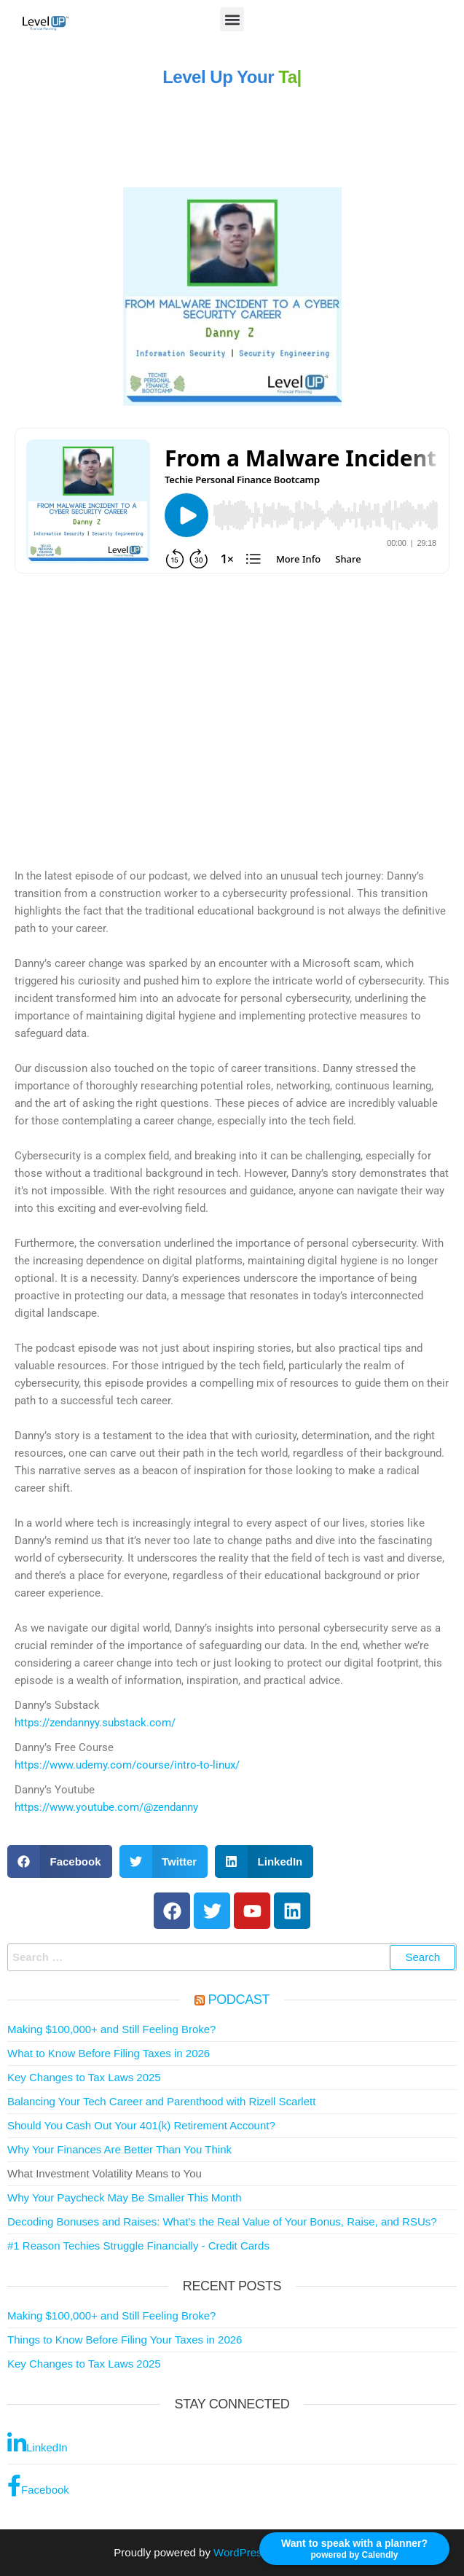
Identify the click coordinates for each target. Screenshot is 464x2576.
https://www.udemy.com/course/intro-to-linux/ (127, 1765)
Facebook (38, 2486)
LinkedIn (37, 2443)
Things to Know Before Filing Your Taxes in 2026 (124, 2339)
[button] (232, 19)
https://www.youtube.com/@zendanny (106, 1807)
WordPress (240, 2552)
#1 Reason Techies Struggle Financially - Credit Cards (138, 2245)
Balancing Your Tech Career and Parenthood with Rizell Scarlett (161, 2101)
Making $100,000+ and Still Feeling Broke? (111, 2029)
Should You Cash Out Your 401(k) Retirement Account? (141, 2125)
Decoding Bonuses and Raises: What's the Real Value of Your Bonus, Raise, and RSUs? (222, 2221)
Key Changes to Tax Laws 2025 (84, 2077)
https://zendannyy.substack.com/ (95, 1722)
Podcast (239, 1999)
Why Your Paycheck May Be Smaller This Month (124, 2197)
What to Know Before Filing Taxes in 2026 (108, 2053)
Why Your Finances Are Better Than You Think (119, 2149)
